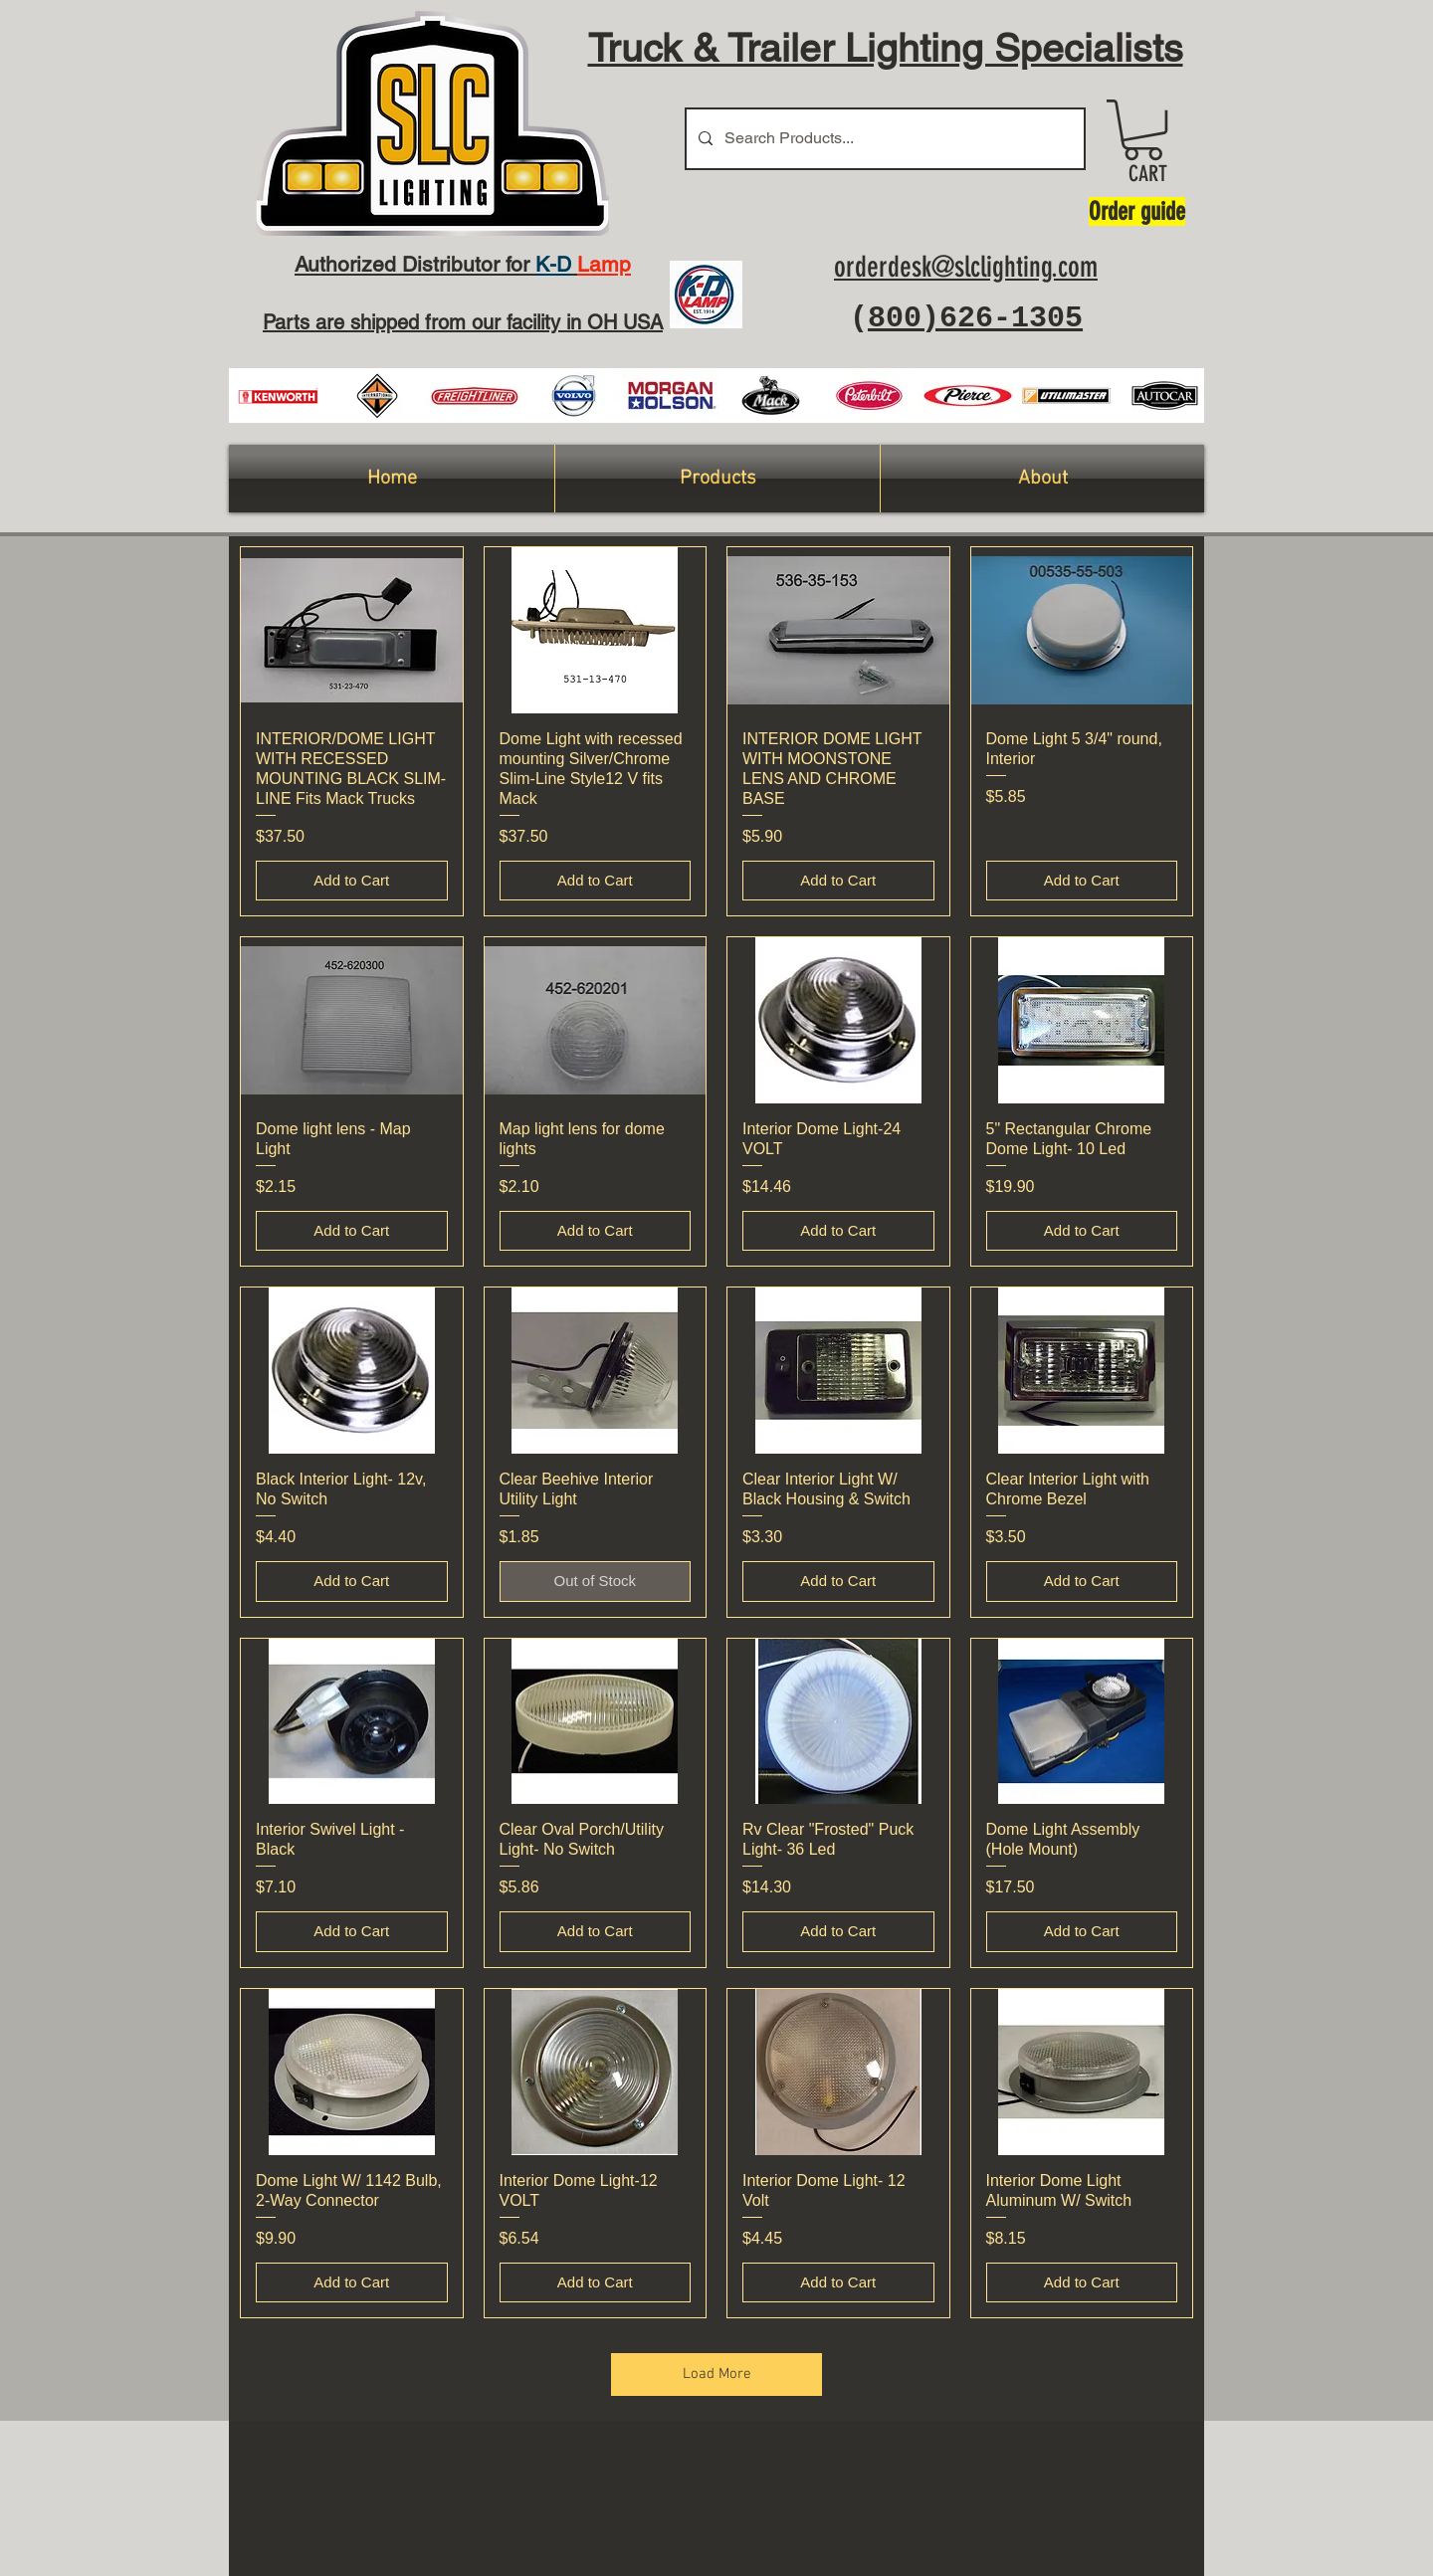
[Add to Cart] (352, 881)
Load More (717, 2374)
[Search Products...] (883, 138)
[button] (1143, 129)
